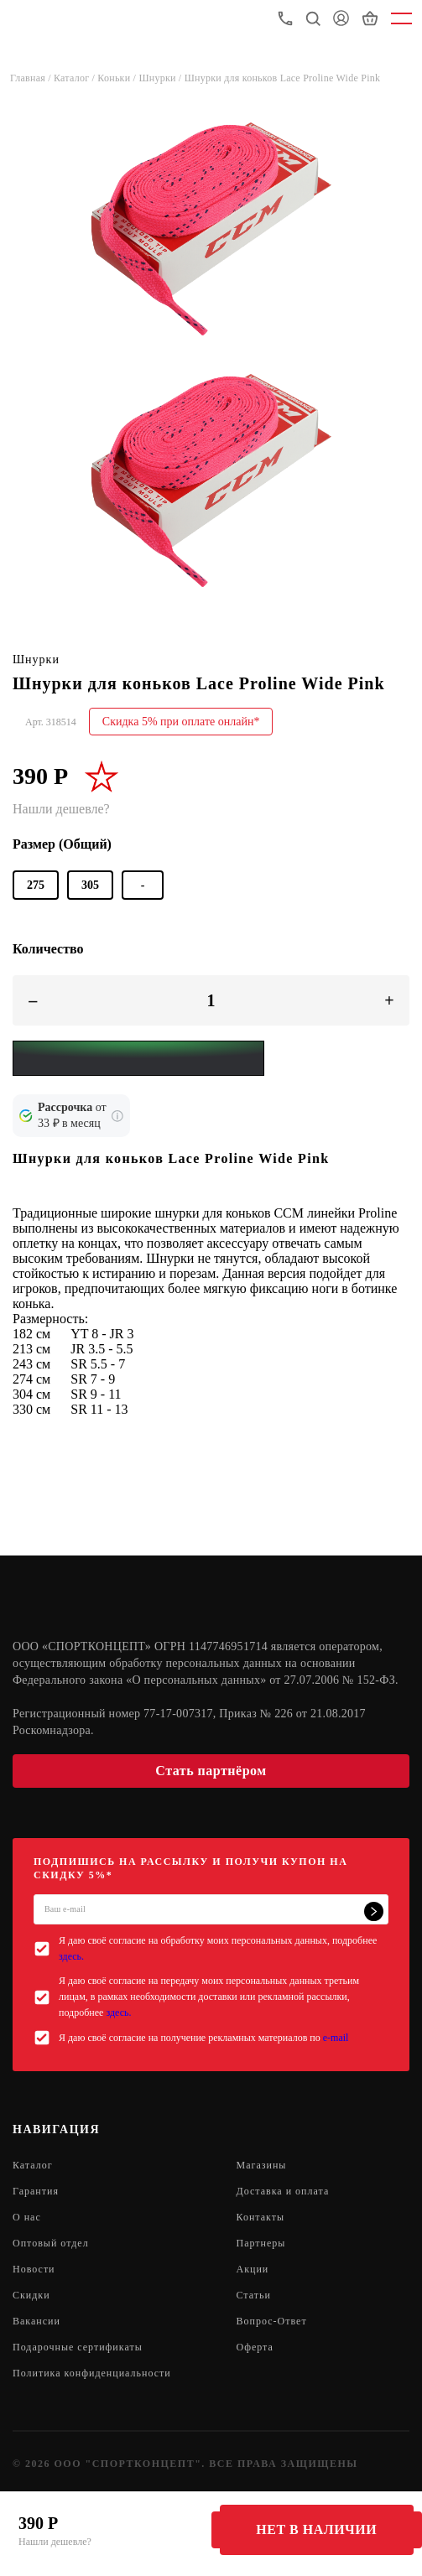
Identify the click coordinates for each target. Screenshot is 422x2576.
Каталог (33, 2165)
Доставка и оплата (283, 2191)
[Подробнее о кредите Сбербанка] (117, 1116)
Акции (253, 2269)
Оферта (255, 2347)
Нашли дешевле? (54, 2541)
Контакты (261, 2217)
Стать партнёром (210, 1770)
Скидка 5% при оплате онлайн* (181, 721)
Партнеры (261, 2243)
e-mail (336, 2038)
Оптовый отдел (51, 2243)
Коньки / (117, 78)
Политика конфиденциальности (92, 2373)
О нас (27, 2217)
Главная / (32, 78)
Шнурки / (161, 78)
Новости (34, 2269)
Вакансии (36, 2321)
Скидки (31, 2295)
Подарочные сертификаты (78, 2347)
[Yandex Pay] (138, 1058)
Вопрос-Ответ (272, 2321)
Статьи (254, 2295)
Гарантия (36, 2191)
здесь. (71, 1956)
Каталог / (75, 78)
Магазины (262, 2165)
